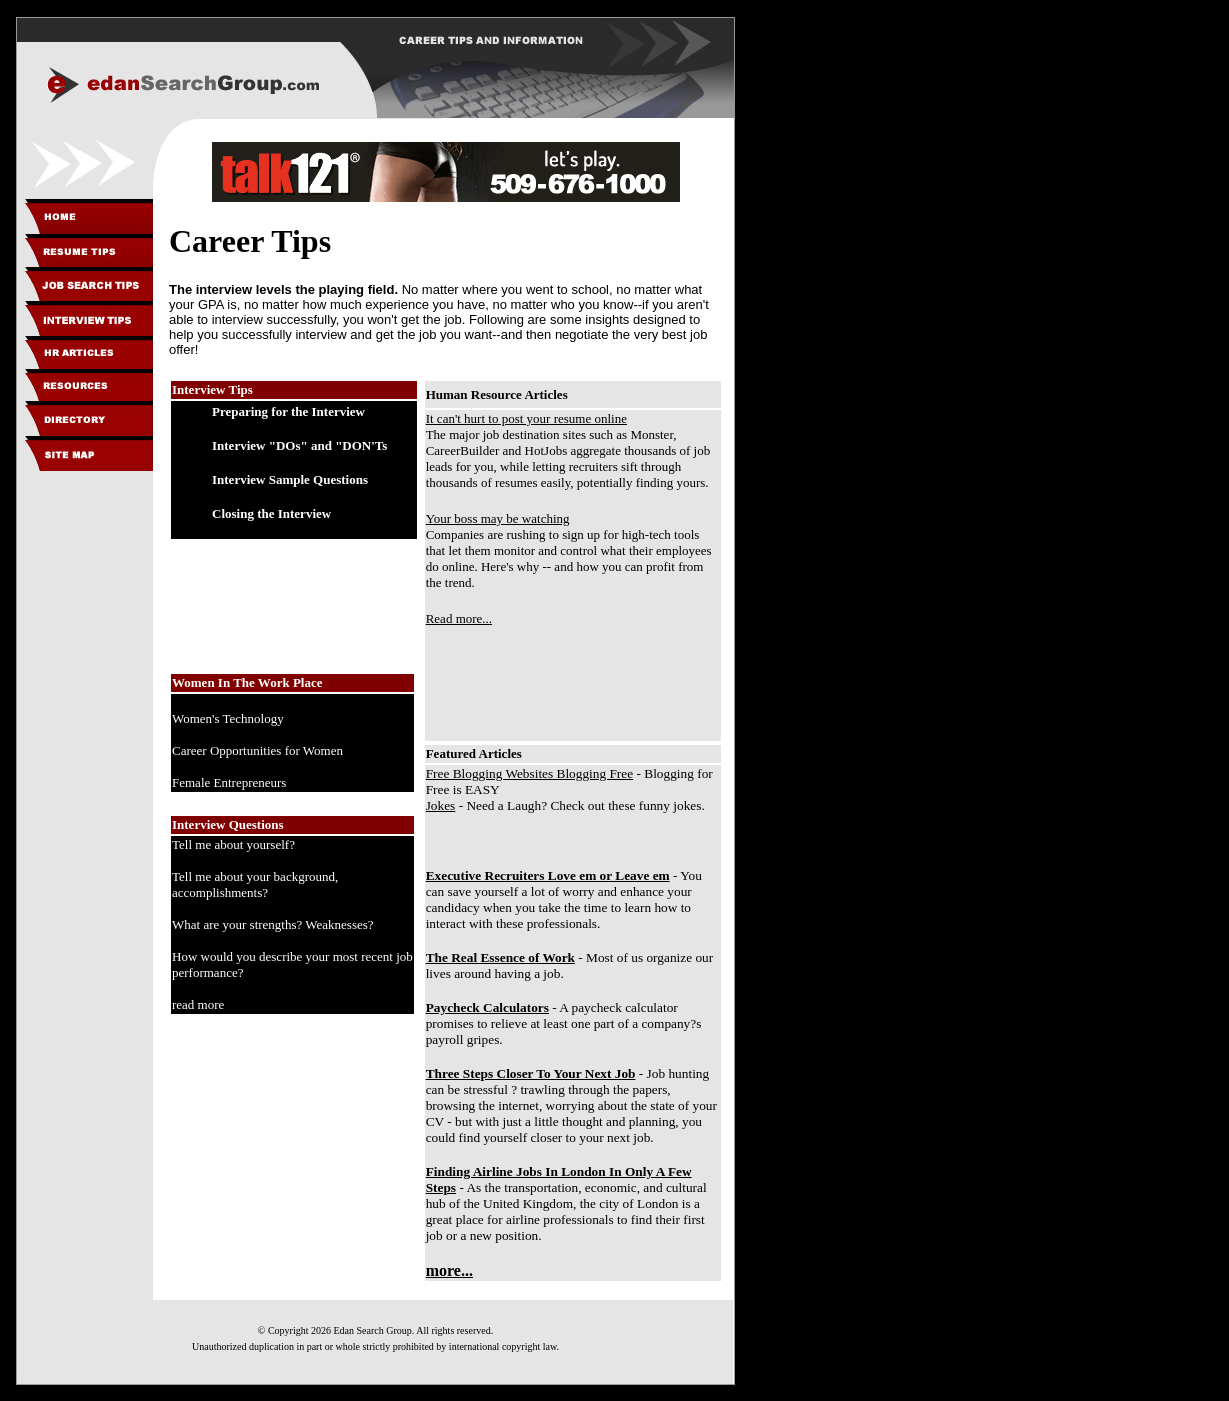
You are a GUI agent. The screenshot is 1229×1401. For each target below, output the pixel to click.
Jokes (441, 805)
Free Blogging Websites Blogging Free (529, 773)
